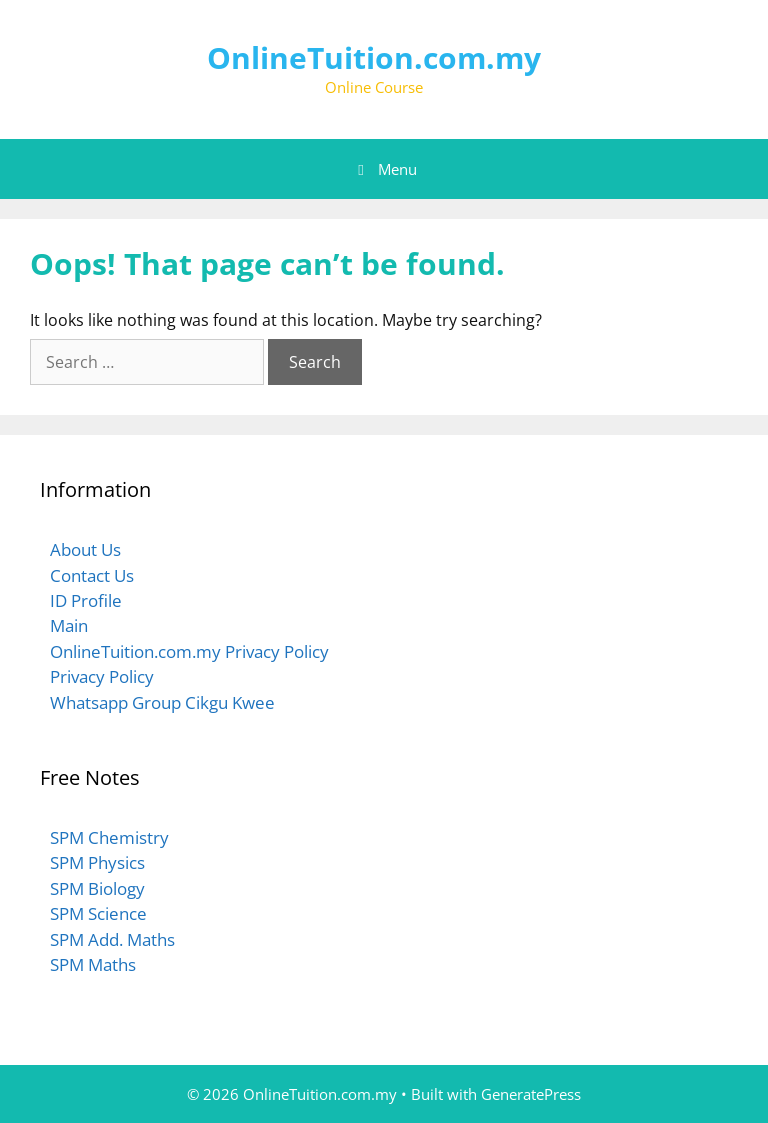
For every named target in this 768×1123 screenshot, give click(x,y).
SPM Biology (97, 888)
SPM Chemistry (109, 837)
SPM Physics (97, 862)
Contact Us (92, 575)
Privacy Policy (102, 676)
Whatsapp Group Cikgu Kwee (162, 702)
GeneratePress (531, 1094)
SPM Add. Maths (112, 939)
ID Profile (86, 600)
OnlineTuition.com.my (374, 57)
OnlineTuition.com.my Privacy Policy (189, 651)
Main (69, 625)
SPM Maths (93, 964)
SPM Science (98, 913)
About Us (85, 549)
